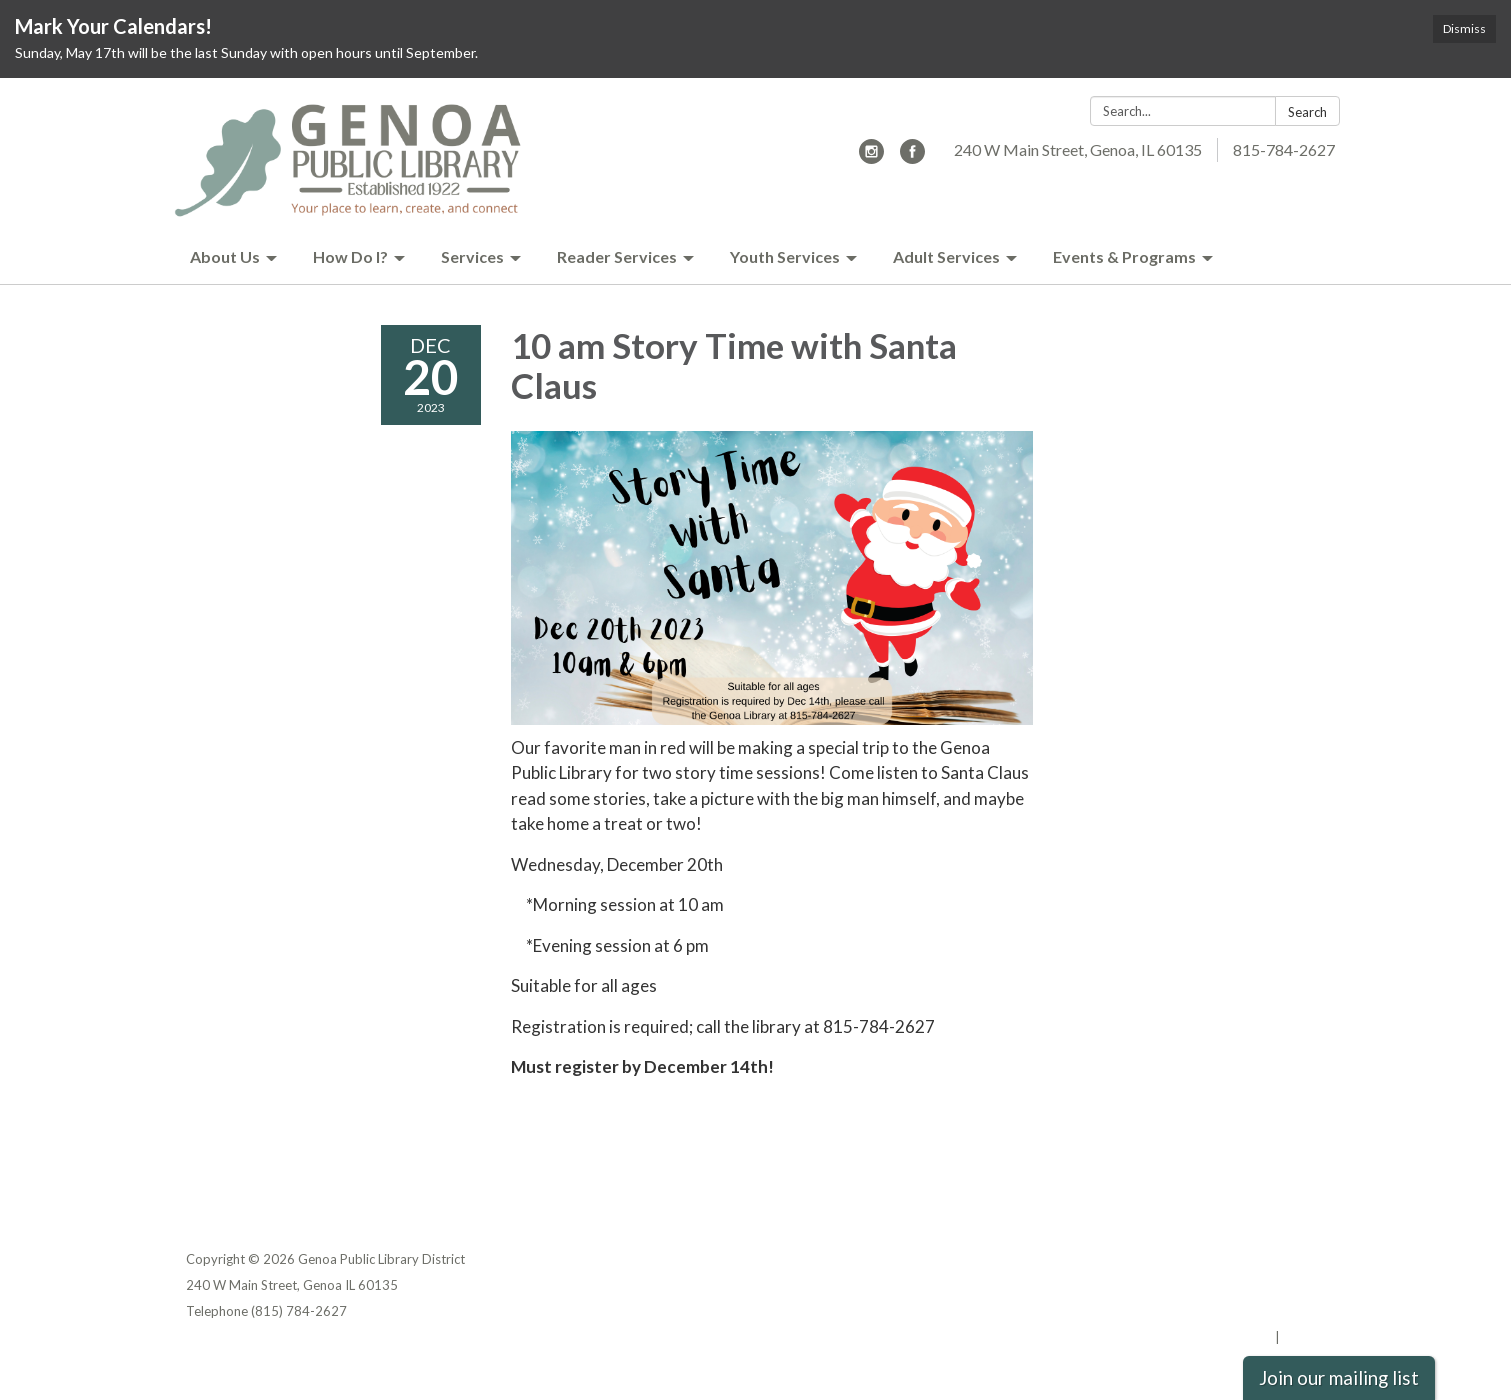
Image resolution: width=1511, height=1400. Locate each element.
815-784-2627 (1284, 149)
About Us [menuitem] (225, 256)
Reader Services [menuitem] (617, 256)
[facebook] (912, 157)
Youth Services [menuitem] (785, 256)
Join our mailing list (1339, 1378)
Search (1307, 112)
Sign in (1304, 1337)
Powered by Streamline (1198, 1337)
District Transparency (1256, 1285)
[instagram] (871, 157)
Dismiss (1464, 28)
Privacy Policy (1282, 1259)
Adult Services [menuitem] (946, 256)
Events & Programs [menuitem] (1124, 256)
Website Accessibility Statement (1220, 1311)
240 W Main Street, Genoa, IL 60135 (1078, 149)
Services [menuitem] (472, 256)
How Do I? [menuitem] (350, 256)
